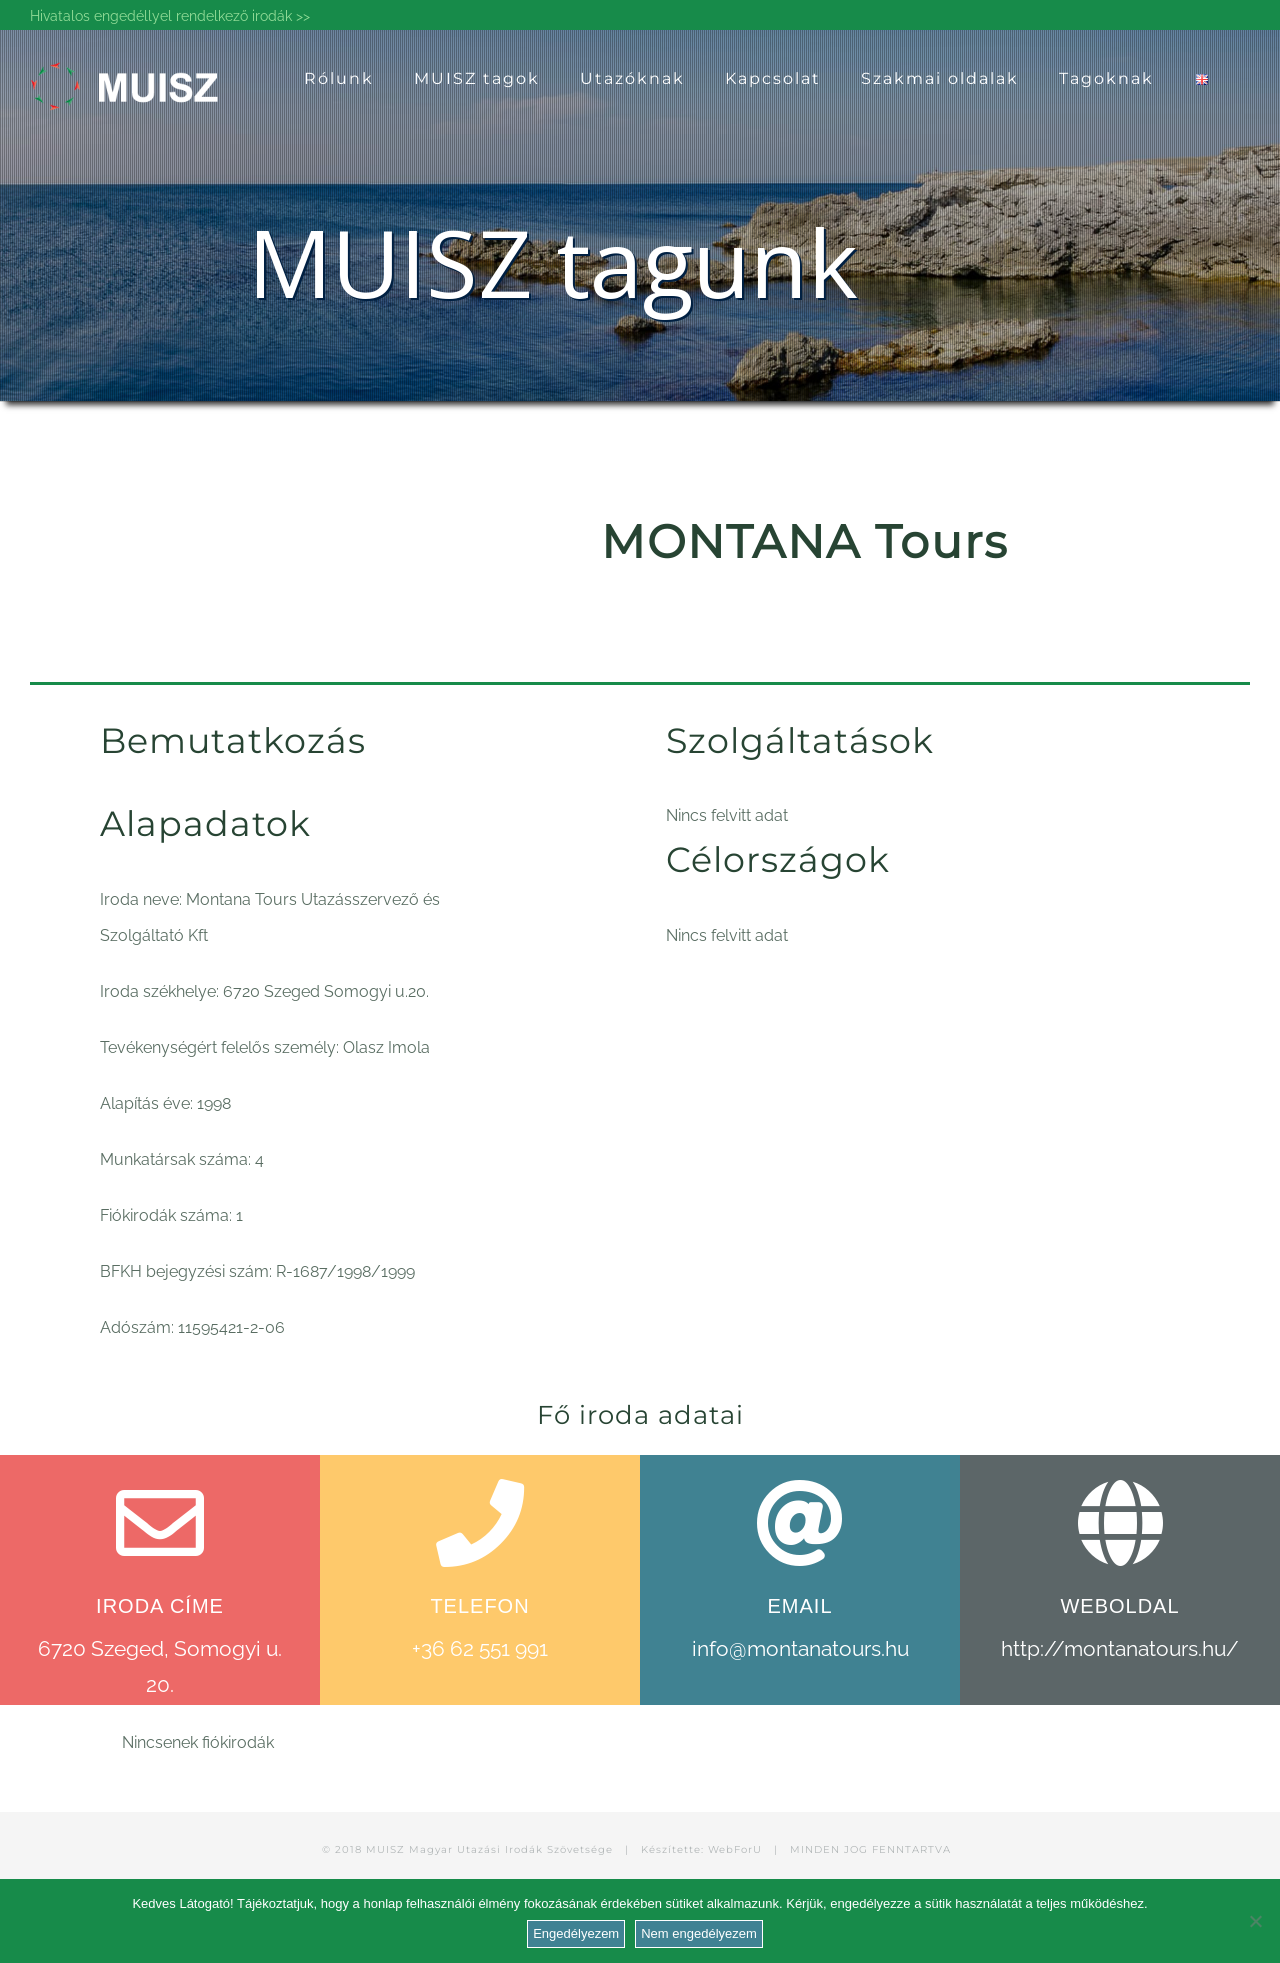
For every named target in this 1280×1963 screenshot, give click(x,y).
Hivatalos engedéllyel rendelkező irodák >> (170, 16)
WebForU (735, 1849)
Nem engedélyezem (699, 1933)
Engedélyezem (576, 1933)
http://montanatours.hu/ (1120, 1648)
